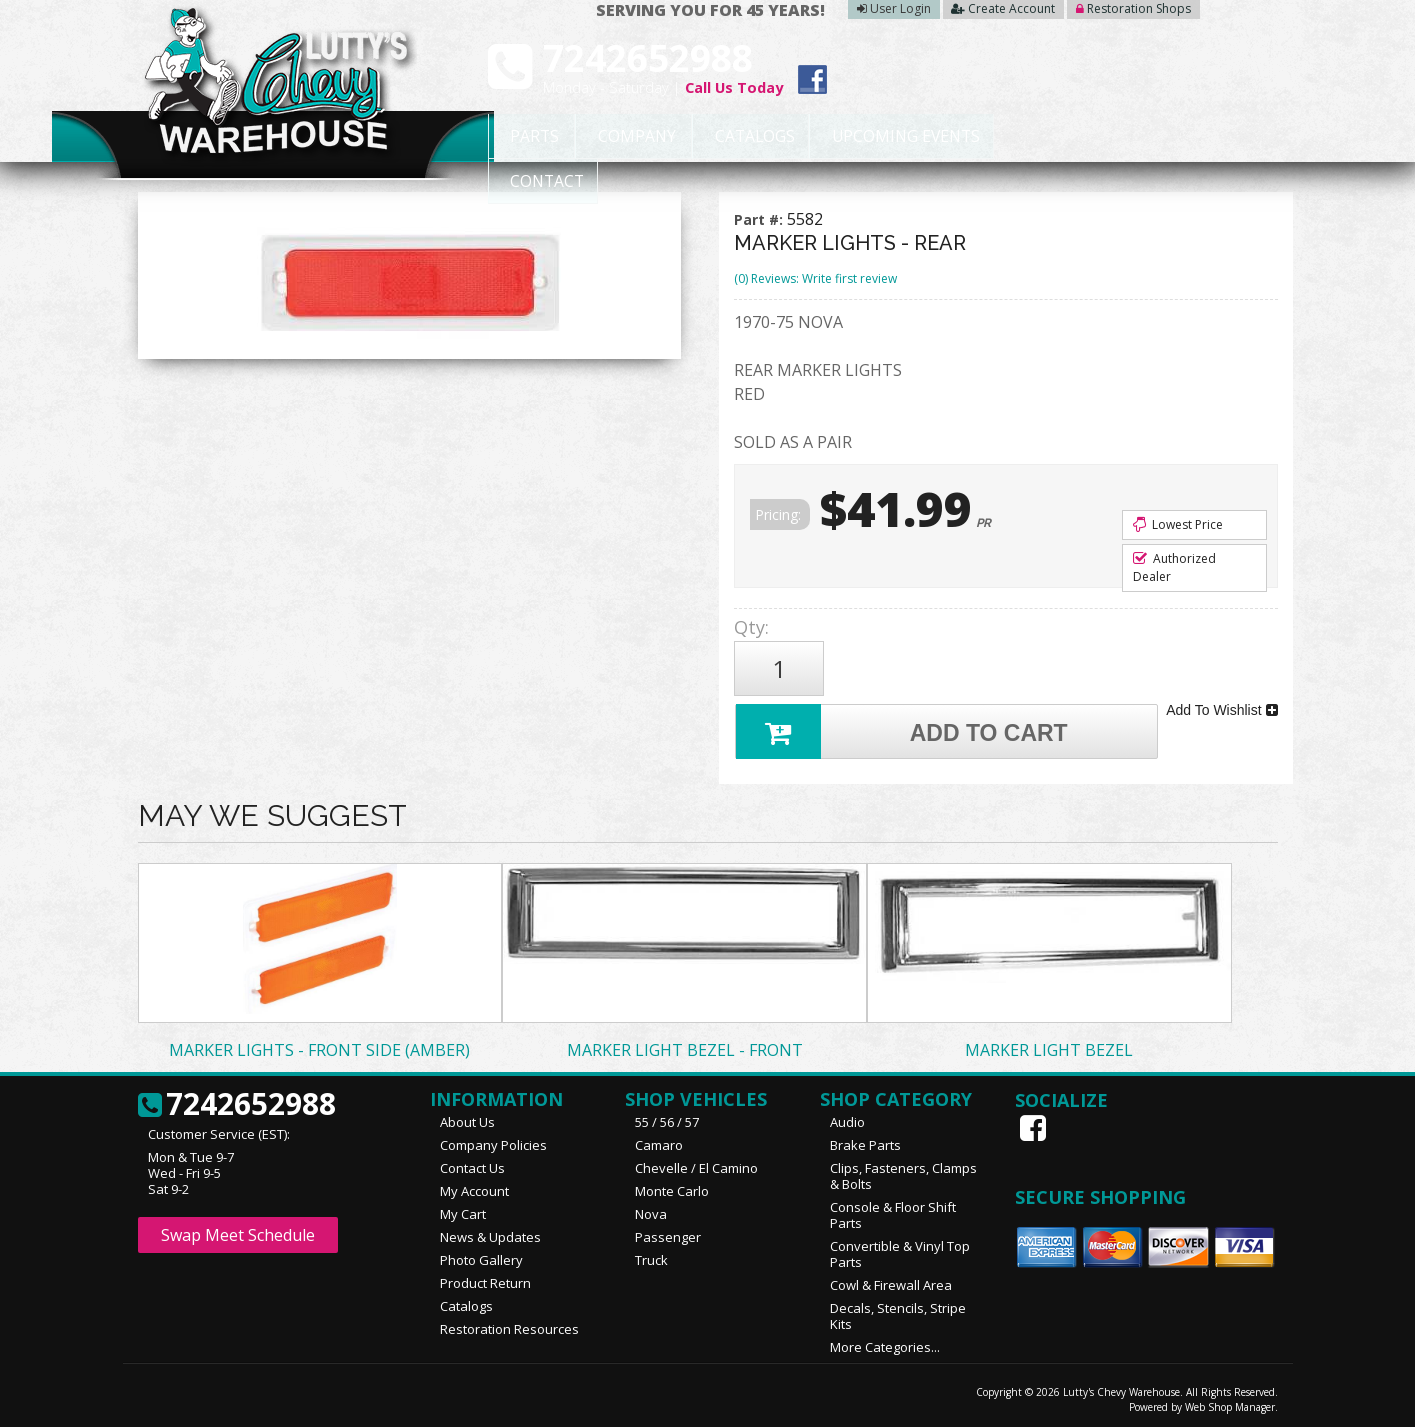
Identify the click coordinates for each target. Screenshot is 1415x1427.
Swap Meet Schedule (238, 1232)
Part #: (760, 219)
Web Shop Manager (1230, 1404)
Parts (525, 137)
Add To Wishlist (1221, 708)
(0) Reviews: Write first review (815, 278)
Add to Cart (903, 728)
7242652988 (237, 1102)
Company (629, 137)
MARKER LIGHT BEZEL (1049, 1047)
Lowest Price (1178, 524)
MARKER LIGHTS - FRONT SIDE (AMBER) (319, 1047)
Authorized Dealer (1174, 567)
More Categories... (885, 1344)
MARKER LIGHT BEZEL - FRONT (685, 1047)
